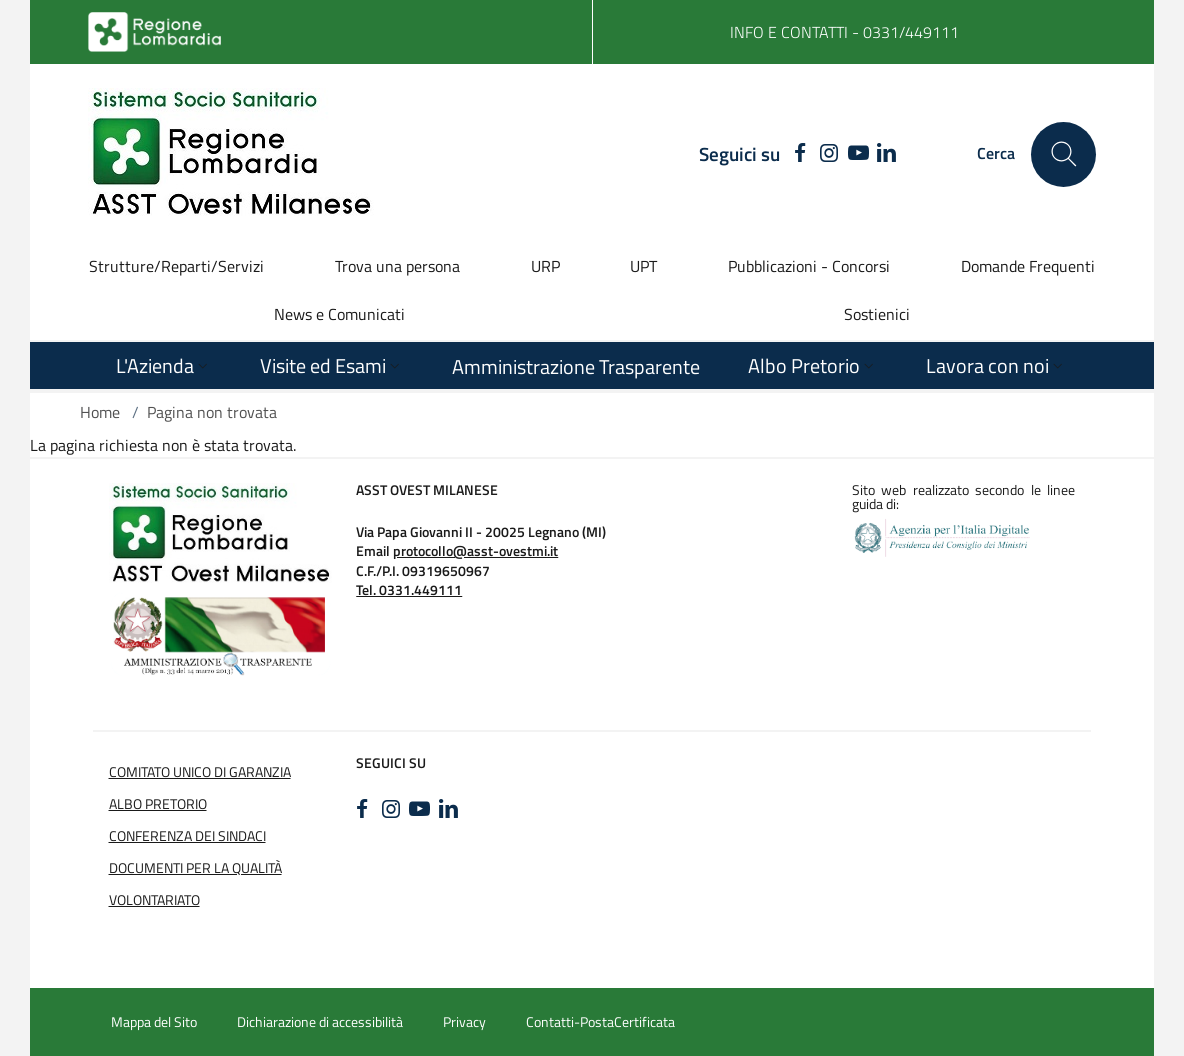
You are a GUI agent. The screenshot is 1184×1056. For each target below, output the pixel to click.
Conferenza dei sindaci (187, 836)
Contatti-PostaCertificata (600, 1022)
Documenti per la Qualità (195, 868)
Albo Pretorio (158, 804)
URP (545, 266)
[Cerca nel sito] (1063, 154)
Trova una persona (397, 266)
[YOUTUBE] (858, 154)
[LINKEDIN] (886, 154)
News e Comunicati (339, 314)
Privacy (464, 1022)
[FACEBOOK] (795, 154)
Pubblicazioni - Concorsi (809, 266)
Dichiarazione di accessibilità (320, 1022)
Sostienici (877, 314)
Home (100, 412)
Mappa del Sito (154, 1022)
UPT (643, 266)
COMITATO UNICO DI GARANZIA (200, 772)
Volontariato (154, 900)
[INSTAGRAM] (829, 154)
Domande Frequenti (1028, 266)
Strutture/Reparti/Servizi (176, 266)
